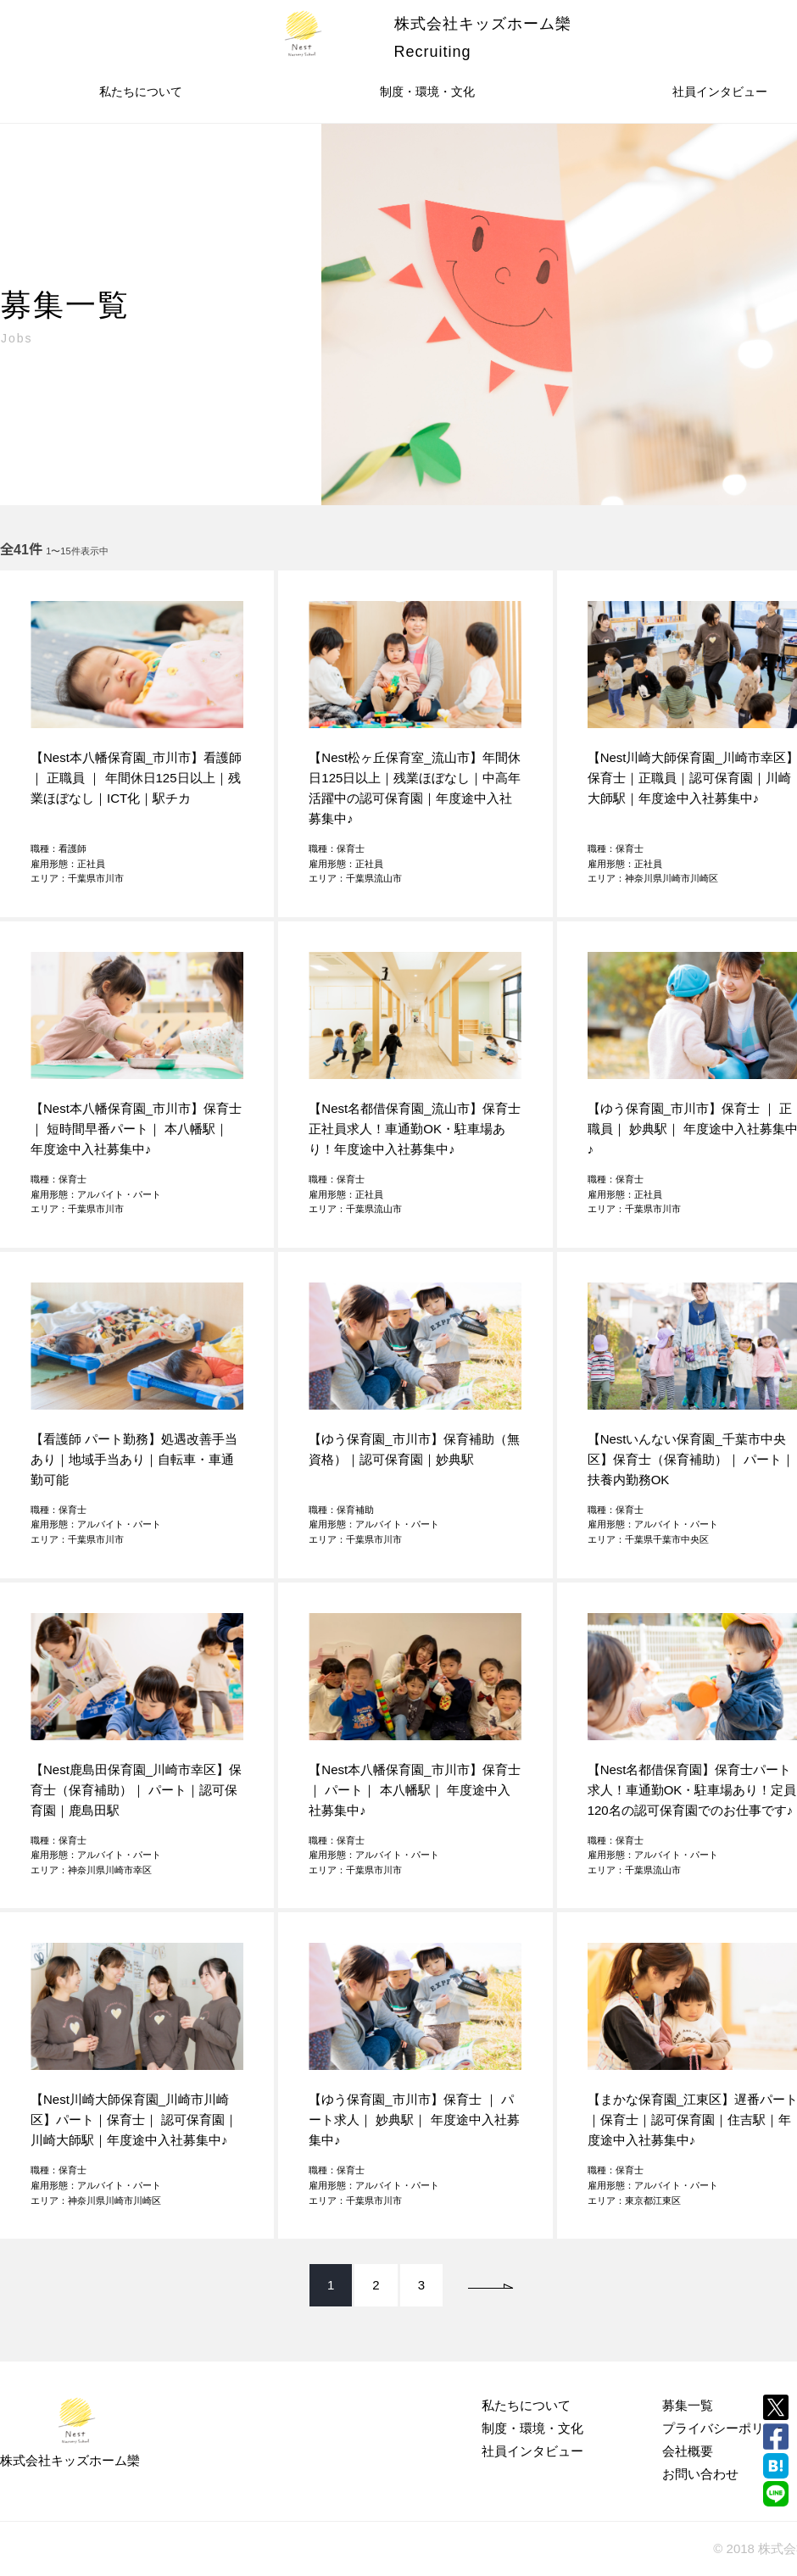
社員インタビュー (532, 2451)
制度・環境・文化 (427, 91)
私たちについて (140, 91)
